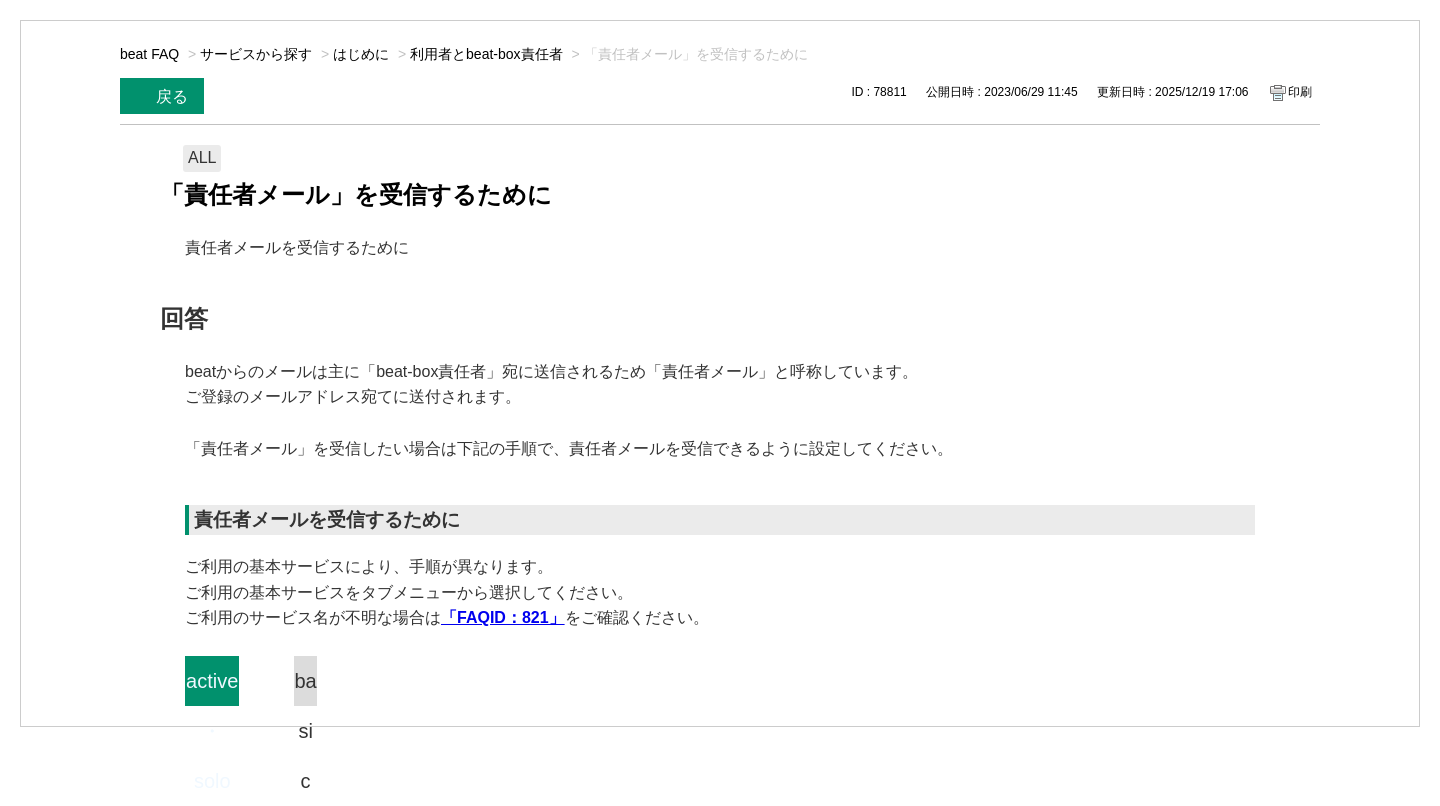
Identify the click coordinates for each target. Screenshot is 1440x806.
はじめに (361, 54)
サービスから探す (256, 54)
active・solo (212, 688)
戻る (172, 96)
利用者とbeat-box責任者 (486, 54)
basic (305, 688)
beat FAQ (149, 54)
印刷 (1300, 92)
